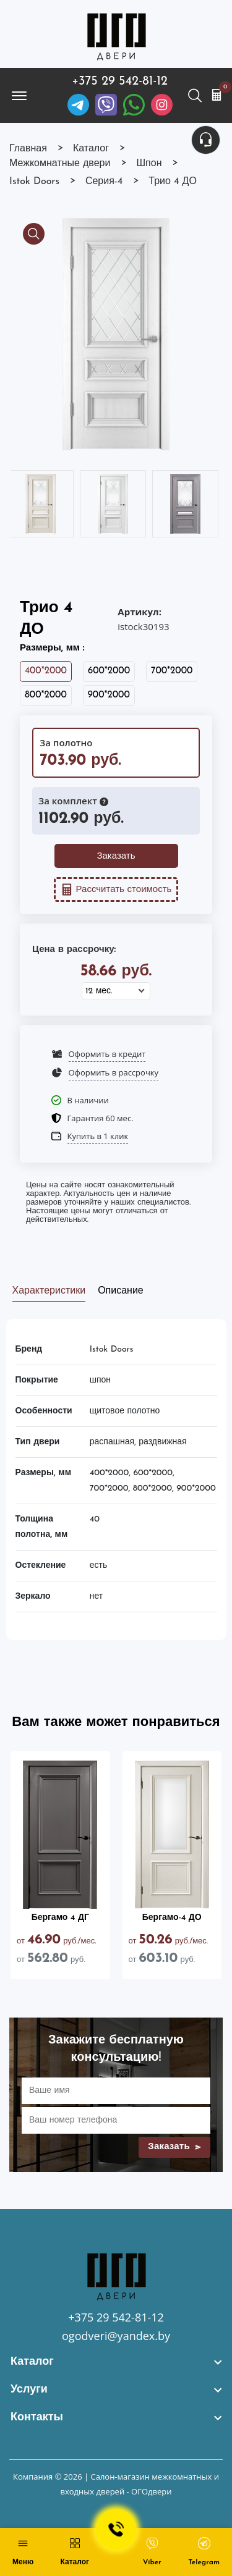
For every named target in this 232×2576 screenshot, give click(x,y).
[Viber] (106, 105)
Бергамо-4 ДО (172, 1917)
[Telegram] (78, 105)
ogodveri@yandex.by (116, 2335)
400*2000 (46, 671)
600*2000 (109, 671)
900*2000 (109, 695)
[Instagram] (162, 105)
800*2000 (46, 695)
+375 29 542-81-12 (120, 81)
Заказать (116, 856)
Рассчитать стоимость (116, 889)
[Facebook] (134, 105)
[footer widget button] (116, 2362)
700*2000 (171, 671)
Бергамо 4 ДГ (60, 1917)
